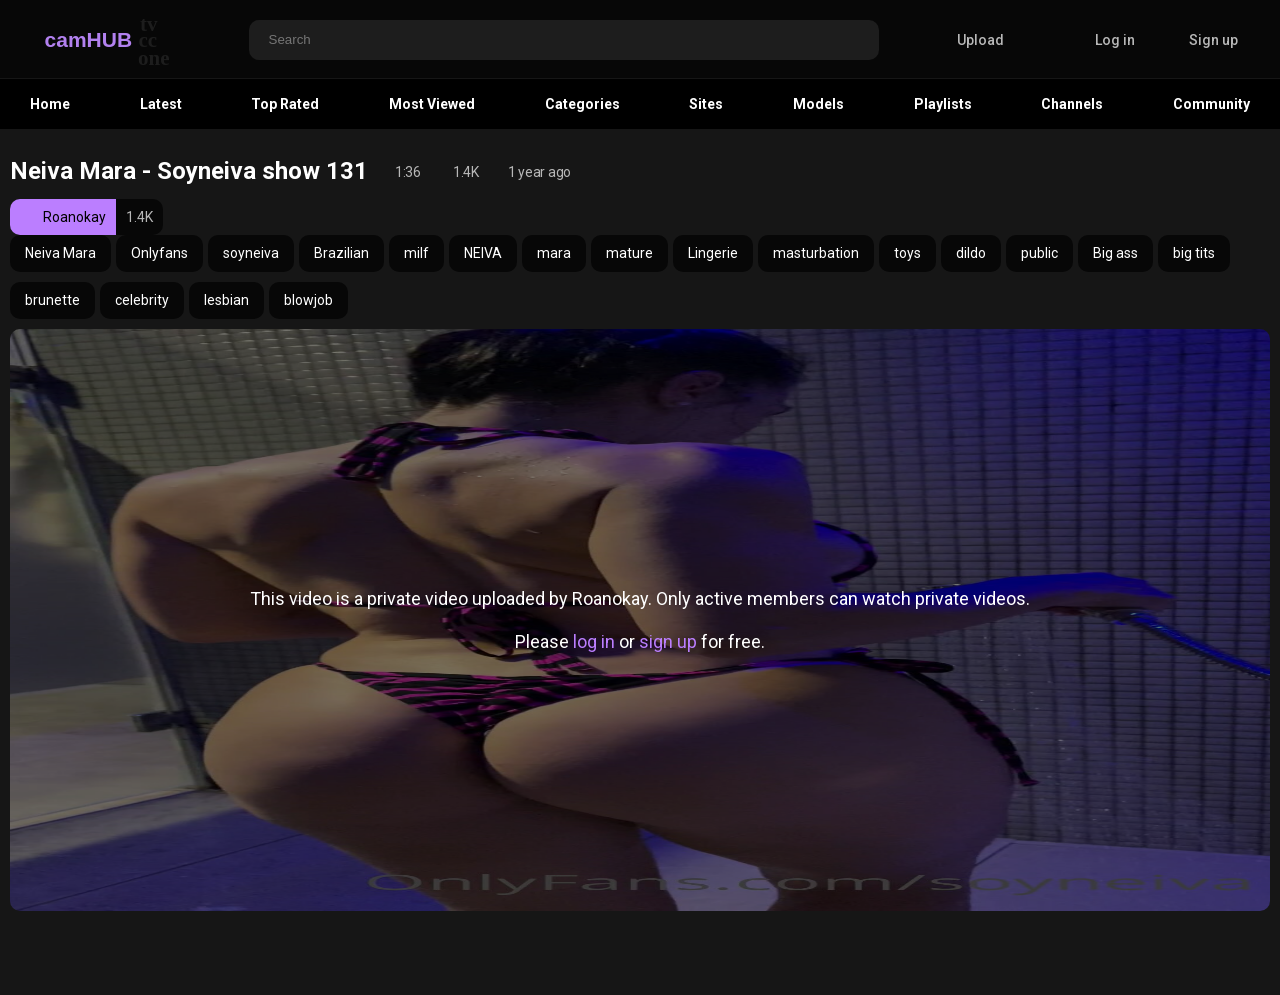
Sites (706, 104)
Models (818, 104)
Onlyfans (159, 253)
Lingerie (713, 253)
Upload (965, 40)
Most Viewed (432, 104)
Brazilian (341, 253)
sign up (668, 641)
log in (594, 641)
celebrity (142, 300)
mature (629, 253)
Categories (582, 104)
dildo (971, 253)
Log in (1115, 40)
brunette (52, 300)
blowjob (308, 300)
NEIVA (483, 253)
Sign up (1213, 40)
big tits (1194, 253)
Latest (161, 104)
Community (1211, 104)
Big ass (1115, 253)
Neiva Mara (60, 253)
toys (907, 253)
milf (416, 253)
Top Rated (285, 104)
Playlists (943, 104)
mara (554, 253)
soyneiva (251, 253)
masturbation (816, 253)
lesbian (226, 300)
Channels (1072, 104)
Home (50, 104)
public (1039, 253)
